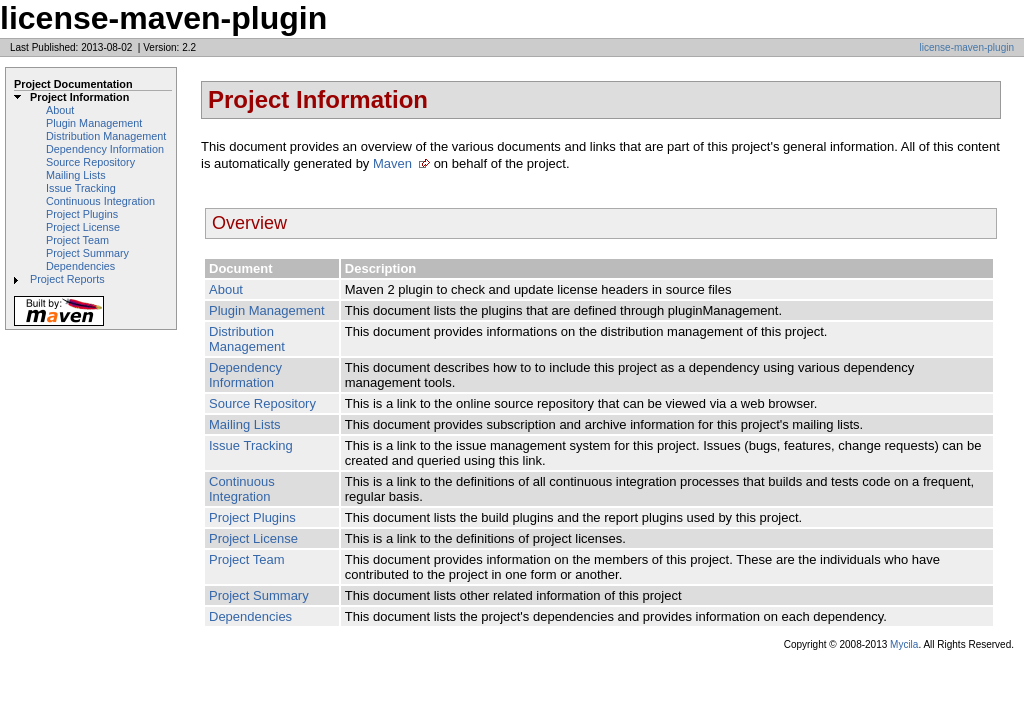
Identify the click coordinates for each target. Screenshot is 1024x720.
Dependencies (80, 266)
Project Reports (67, 279)
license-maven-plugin (967, 47)
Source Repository (90, 162)
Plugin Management (94, 123)
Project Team (77, 240)
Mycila (904, 644)
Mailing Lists (76, 175)
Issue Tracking (81, 188)
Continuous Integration (100, 201)
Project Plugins (82, 214)
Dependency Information (105, 149)
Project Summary (87, 253)
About (60, 110)
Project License (83, 227)
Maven (392, 163)
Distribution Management (106, 136)
